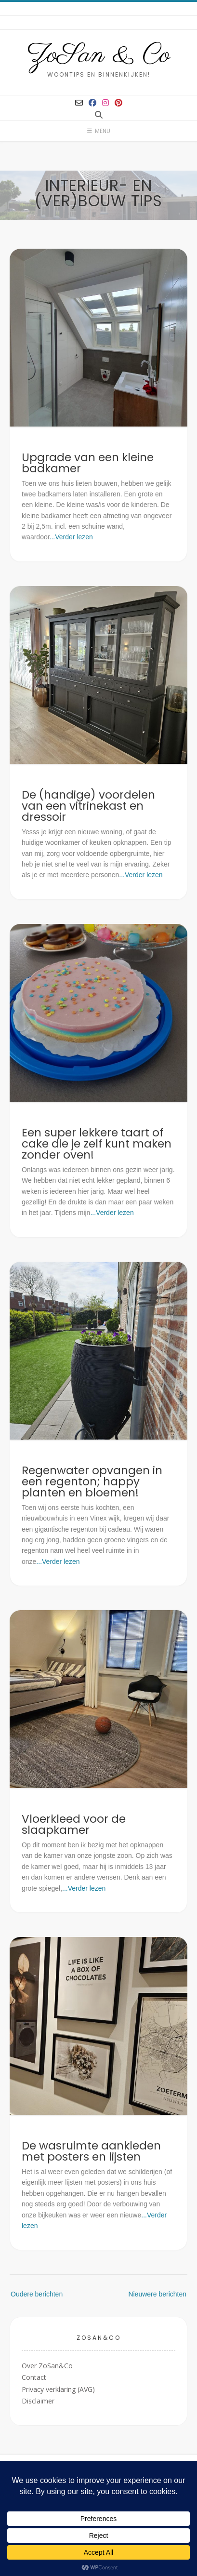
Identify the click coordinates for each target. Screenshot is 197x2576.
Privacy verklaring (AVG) (58, 2389)
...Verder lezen (71, 537)
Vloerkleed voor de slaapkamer (74, 1824)
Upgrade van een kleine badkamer (88, 463)
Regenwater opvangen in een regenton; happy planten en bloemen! (92, 1481)
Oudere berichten (37, 2294)
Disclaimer (38, 2400)
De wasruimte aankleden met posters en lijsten (91, 2151)
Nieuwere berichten (157, 2294)
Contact (34, 2377)
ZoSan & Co (98, 55)
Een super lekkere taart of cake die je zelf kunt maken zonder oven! (96, 1143)
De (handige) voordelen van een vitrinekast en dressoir (88, 806)
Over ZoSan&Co (47, 2365)
